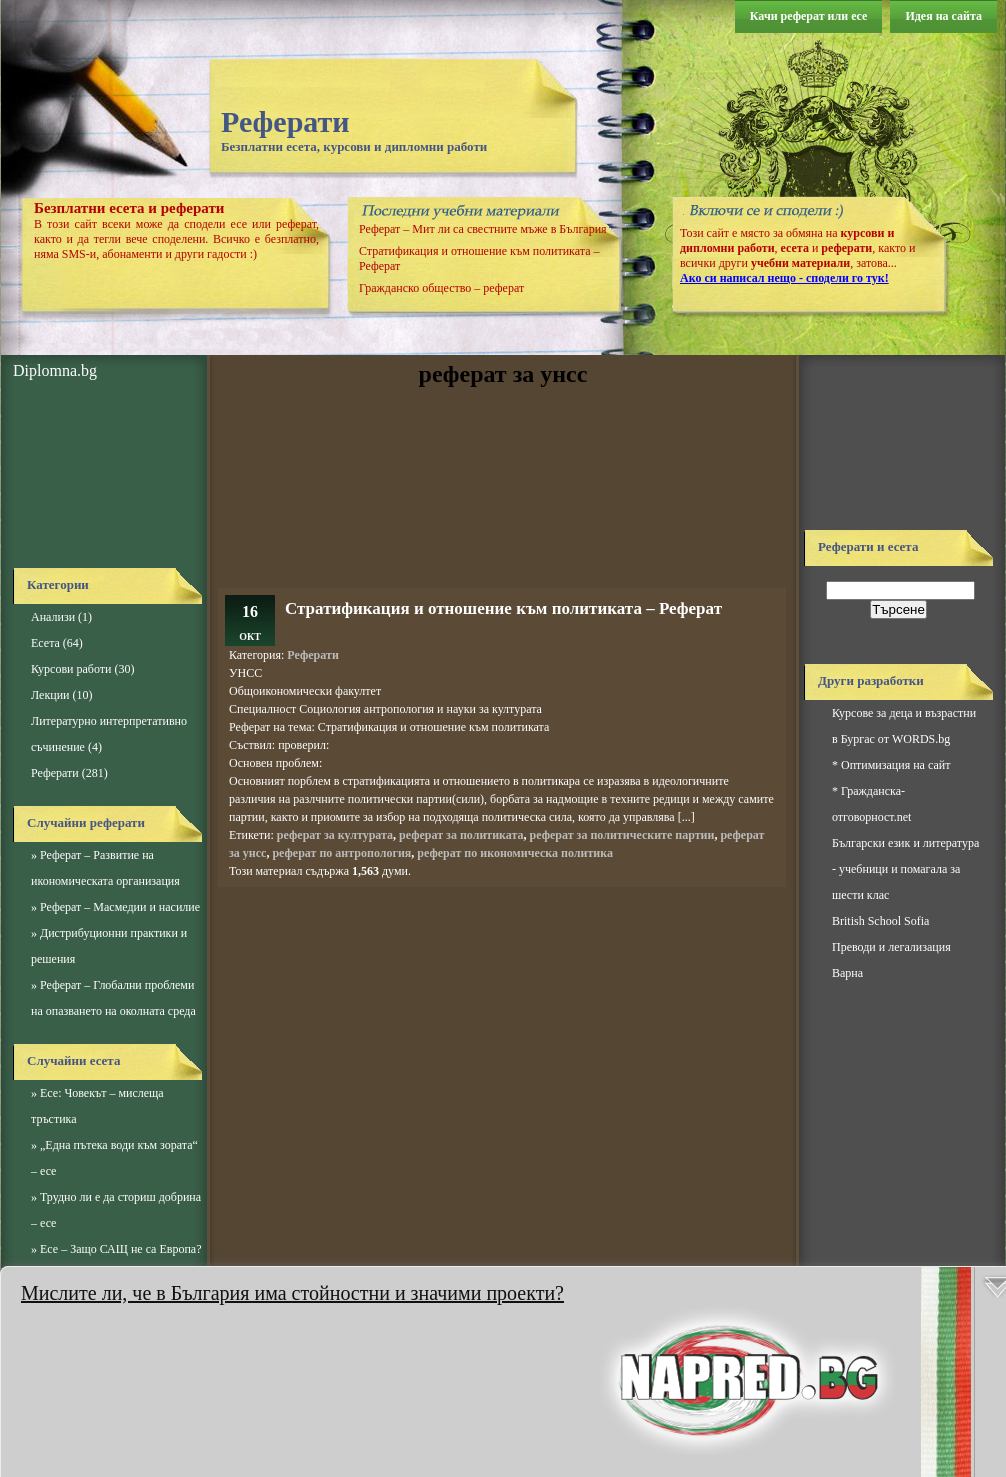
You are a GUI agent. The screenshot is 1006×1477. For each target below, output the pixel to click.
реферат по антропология (341, 853)
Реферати (285, 121)
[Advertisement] (103, 475)
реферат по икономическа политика (515, 853)
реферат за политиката (461, 835)
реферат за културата (335, 835)
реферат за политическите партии (622, 835)
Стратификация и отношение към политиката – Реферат (503, 608)
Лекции (50, 695)
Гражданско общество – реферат (441, 288)
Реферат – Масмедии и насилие (120, 907)
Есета (45, 643)
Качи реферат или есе (809, 16)
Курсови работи (71, 669)
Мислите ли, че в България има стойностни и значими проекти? (292, 1293)
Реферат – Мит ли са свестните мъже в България (483, 229)
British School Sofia (880, 921)
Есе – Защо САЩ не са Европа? (121, 1249)
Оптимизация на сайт (895, 765)
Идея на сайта (943, 16)
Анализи (53, 617)
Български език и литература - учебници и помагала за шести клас (905, 869)
